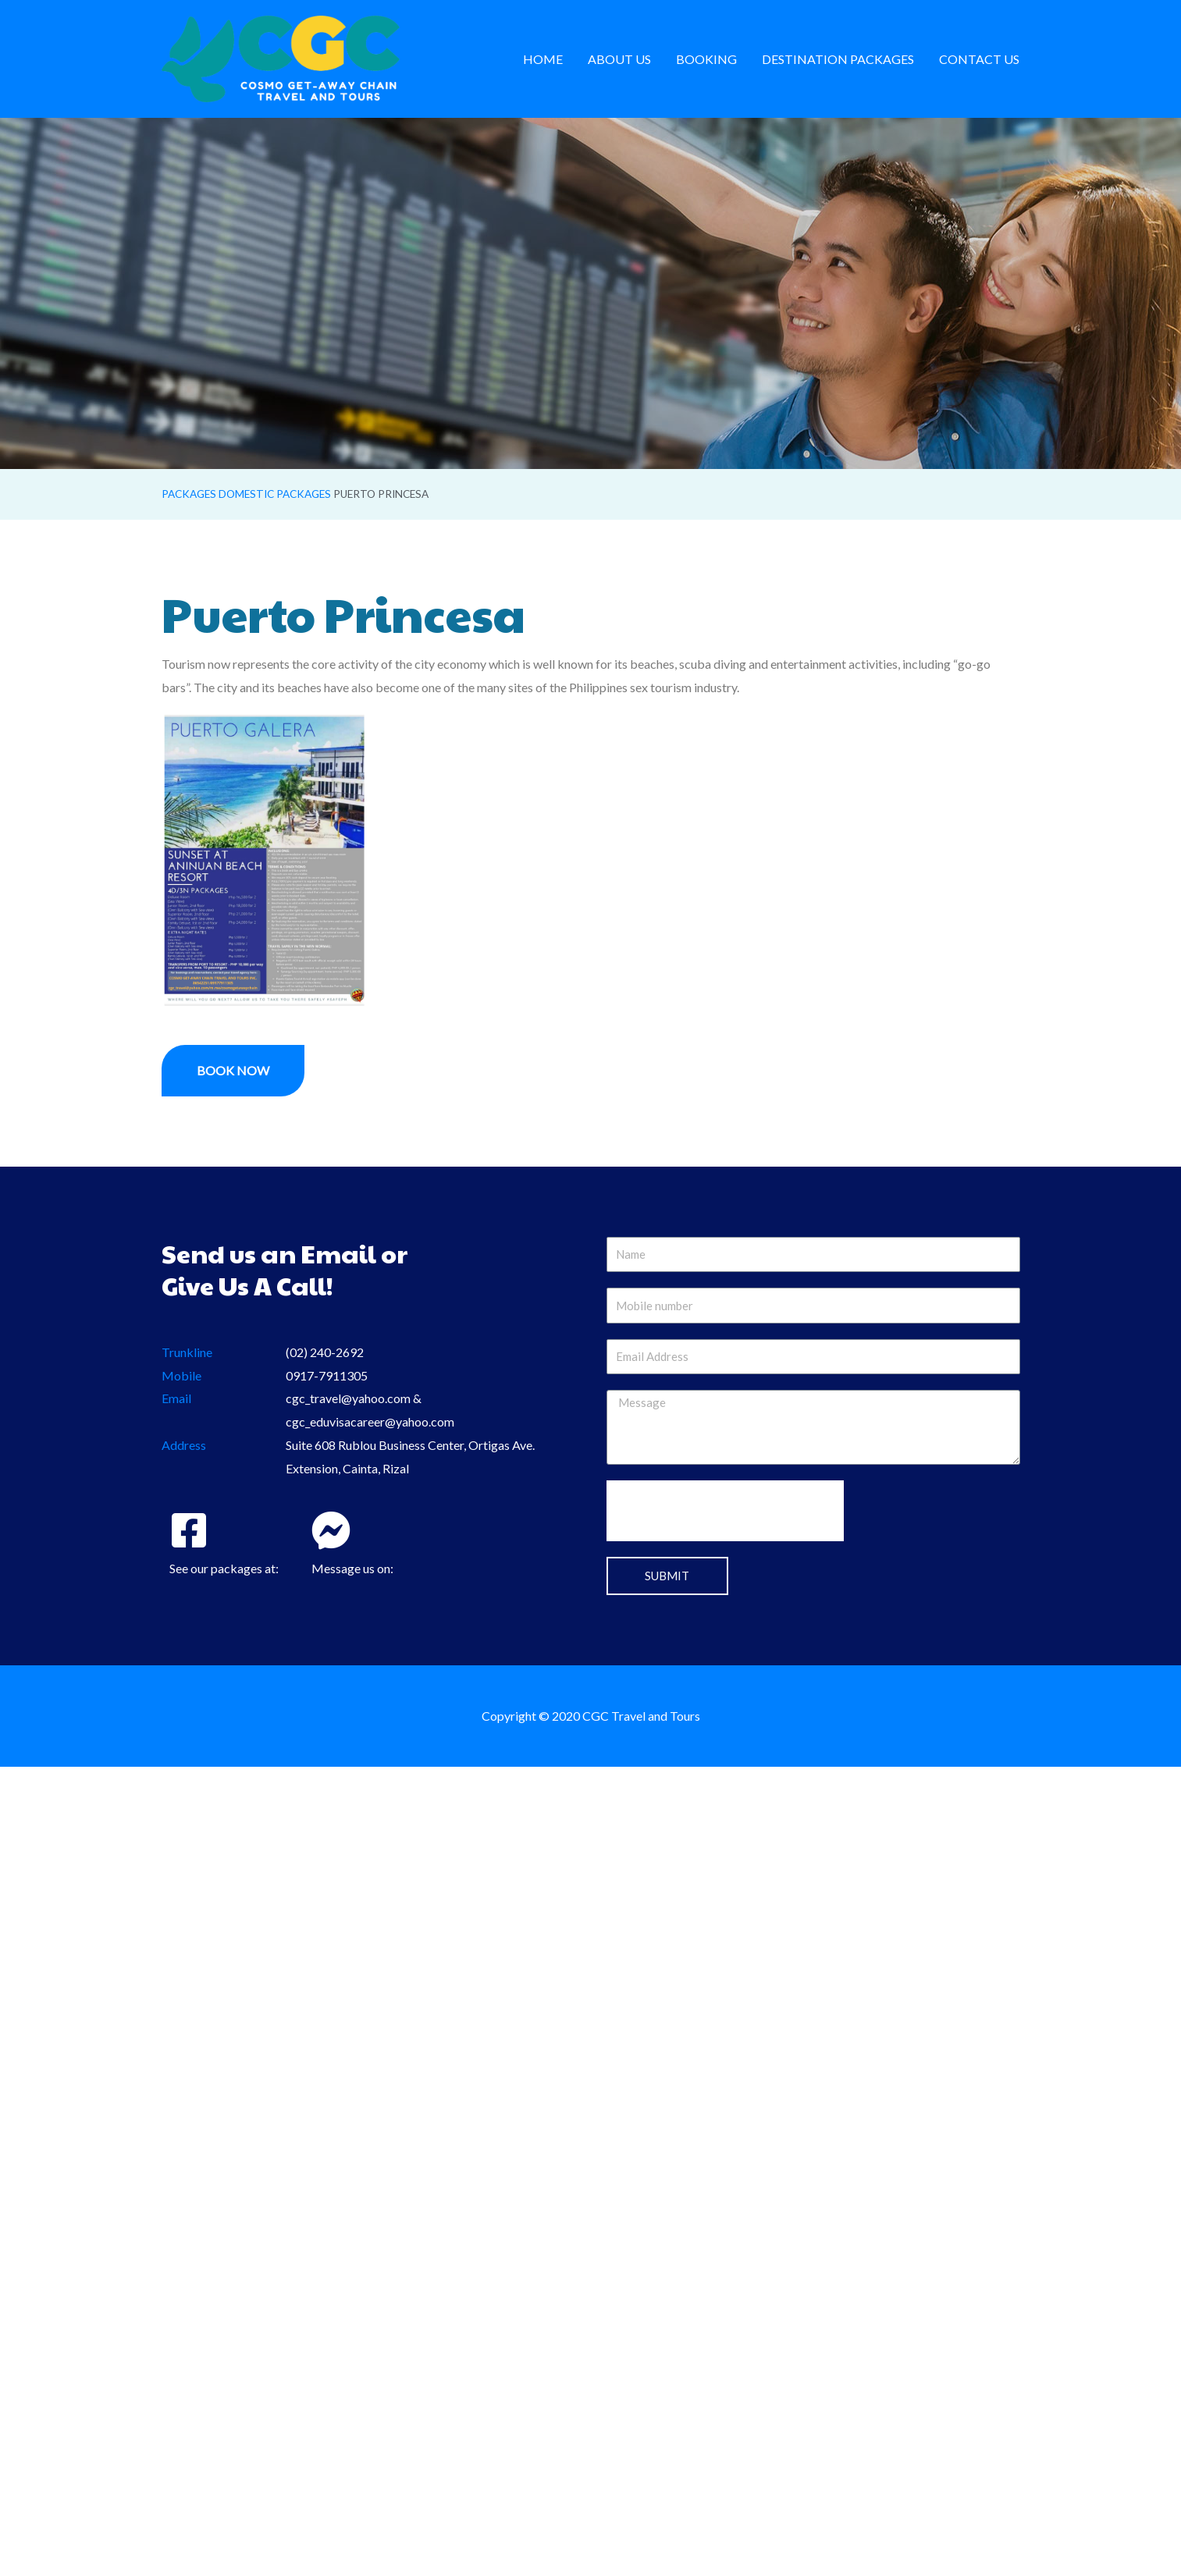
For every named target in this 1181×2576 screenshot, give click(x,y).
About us (619, 59)
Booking (706, 59)
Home (543, 59)
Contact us (979, 59)
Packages (189, 494)
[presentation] (725, 1510)
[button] (233, 1070)
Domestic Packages (275, 494)
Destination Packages (838, 59)
